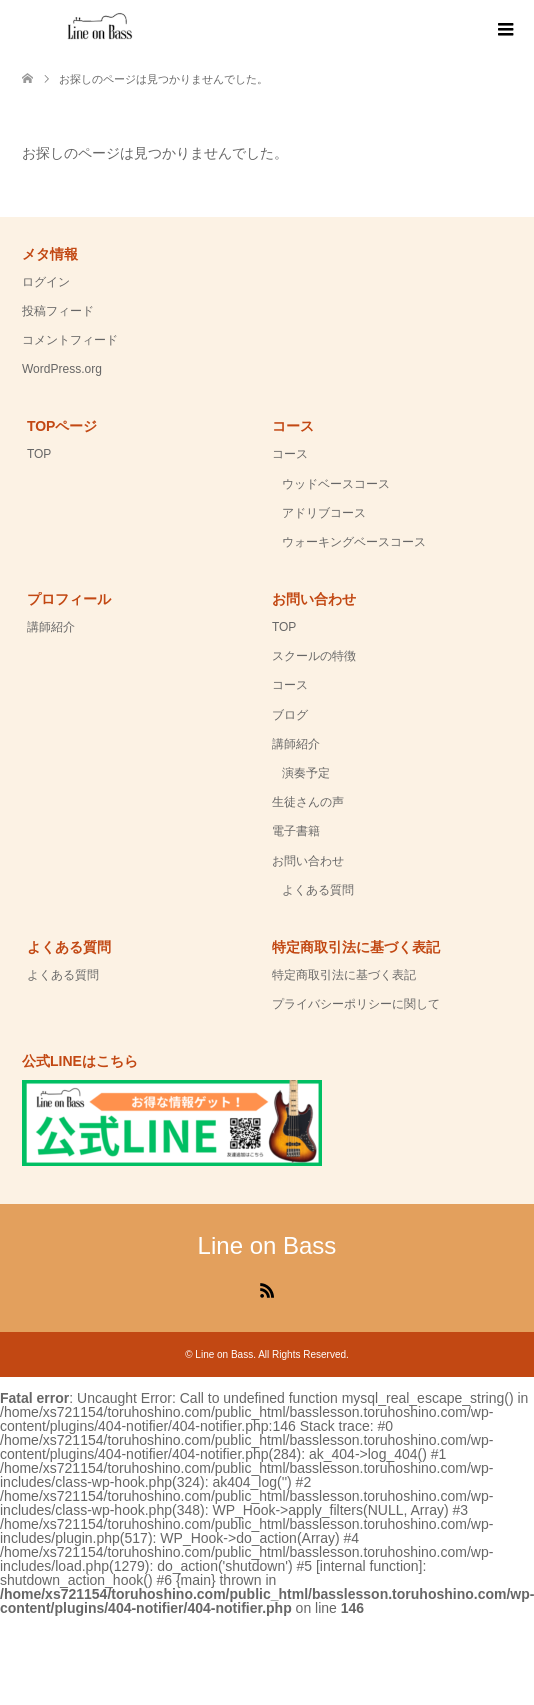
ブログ (290, 715)
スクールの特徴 (314, 656)
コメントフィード (70, 340)
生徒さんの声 (308, 802)
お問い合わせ (308, 861)
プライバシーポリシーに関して (356, 1004)
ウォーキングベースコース (354, 542)
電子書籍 (296, 831)
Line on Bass (267, 1245)
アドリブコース (324, 513)
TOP (39, 454)
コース (290, 454)
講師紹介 (51, 627)
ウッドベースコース (336, 484)
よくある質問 (318, 890)
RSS (267, 1289)
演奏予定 (306, 773)
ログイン (46, 282)
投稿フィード (58, 311)
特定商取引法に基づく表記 (344, 975)
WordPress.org (62, 369)
